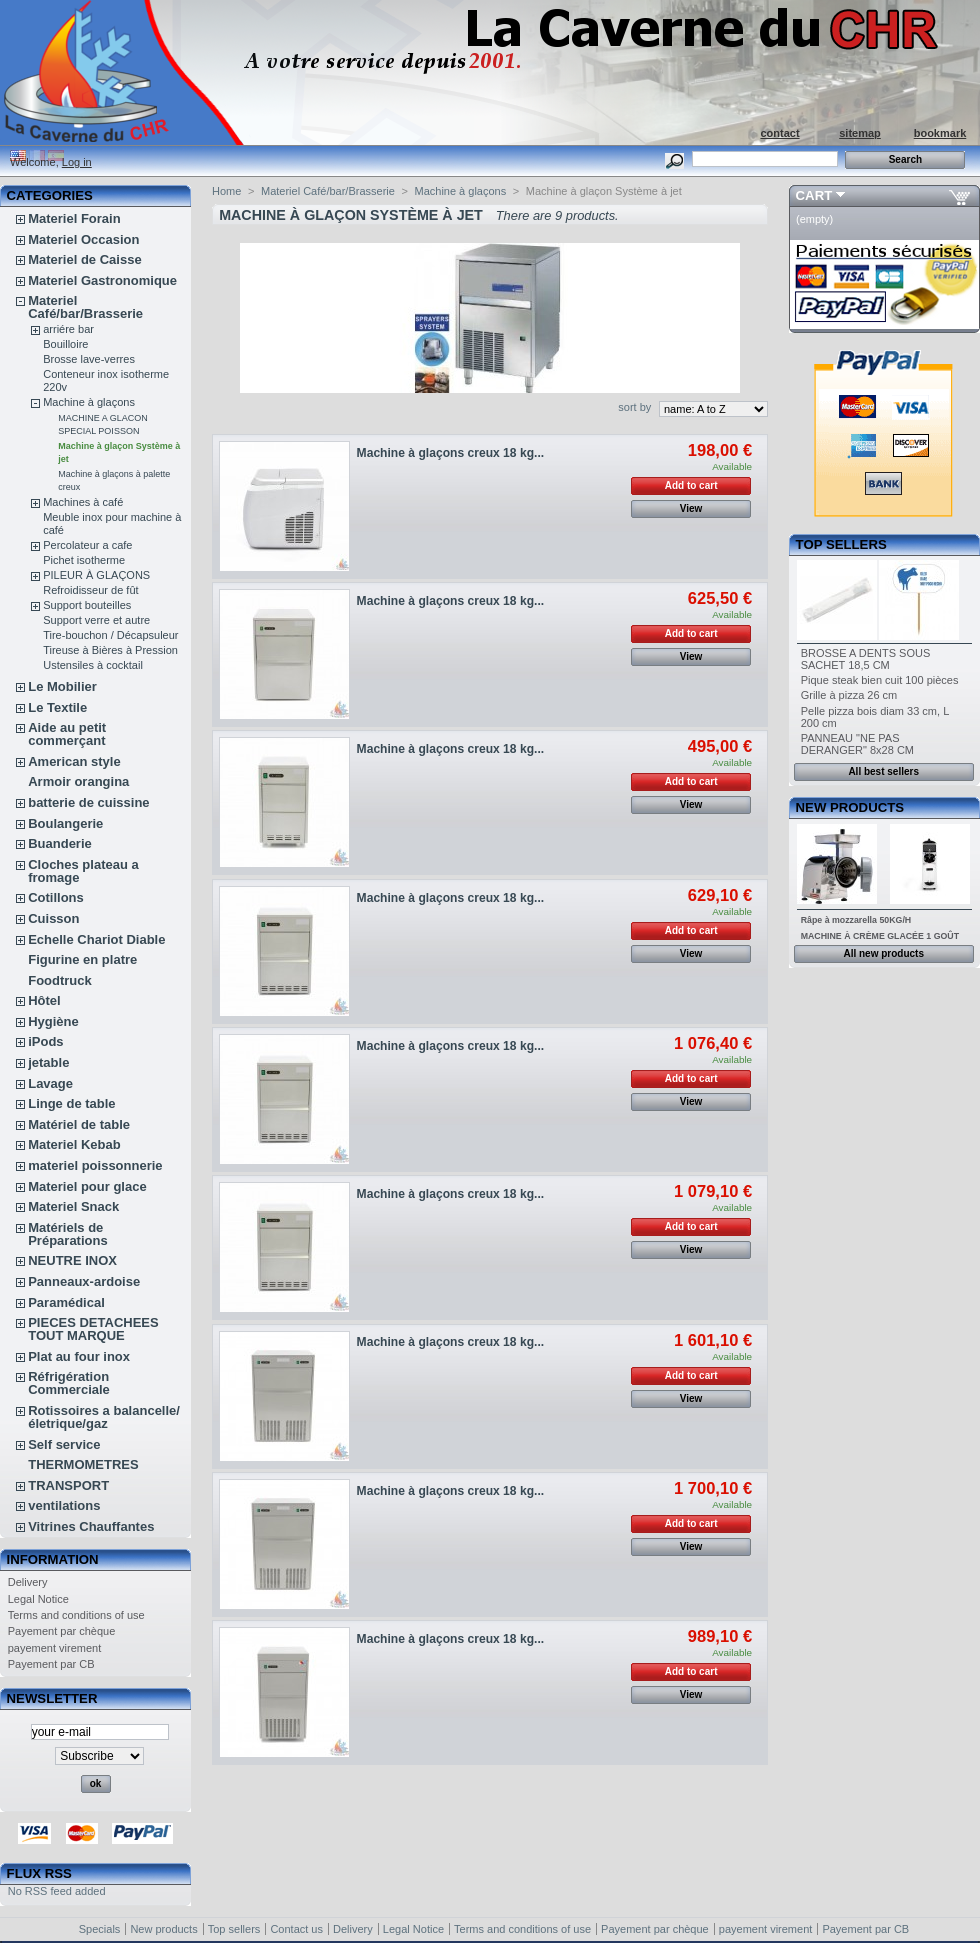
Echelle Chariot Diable (96, 939)
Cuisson (53, 918)
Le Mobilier (62, 686)
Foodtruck (60, 980)
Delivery (28, 1582)
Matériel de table (79, 1124)
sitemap (860, 133)
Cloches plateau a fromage (83, 871)
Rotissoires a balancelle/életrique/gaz (104, 1417)
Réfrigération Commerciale (69, 1383)
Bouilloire (65, 344)
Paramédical (66, 1302)
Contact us (296, 1929)
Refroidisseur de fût (90, 590)
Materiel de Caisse (84, 259)
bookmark (940, 133)
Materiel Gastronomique (102, 280)
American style (74, 761)
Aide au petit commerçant (67, 734)
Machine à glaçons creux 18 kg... (451, 453)
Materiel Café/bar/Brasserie (85, 307)
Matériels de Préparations (67, 1234)
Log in (77, 162)
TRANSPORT (68, 1485)
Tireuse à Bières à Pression (110, 650)
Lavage (50, 1083)
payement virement (55, 1648)
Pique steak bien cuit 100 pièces (880, 680)
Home (226, 191)
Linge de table (71, 1103)
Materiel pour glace (87, 1186)
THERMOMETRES (83, 1464)
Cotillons (56, 897)
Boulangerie (65, 823)
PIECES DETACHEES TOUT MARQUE (93, 1329)
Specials (100, 1929)
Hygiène (53, 1021)
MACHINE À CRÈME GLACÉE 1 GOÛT (880, 936)
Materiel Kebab (74, 1144)
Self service (64, 1444)
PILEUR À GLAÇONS (96, 575)
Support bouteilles (87, 605)
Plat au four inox (79, 1356)
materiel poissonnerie (95, 1165)
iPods (45, 1041)
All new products (883, 953)
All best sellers (883, 771)
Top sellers (841, 544)
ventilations (64, 1505)
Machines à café (83, 502)
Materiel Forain (74, 218)
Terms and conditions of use (76, 1615)
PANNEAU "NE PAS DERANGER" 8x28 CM (857, 744)
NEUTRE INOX (72, 1260)
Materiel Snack (73, 1206)
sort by (634, 407)
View (691, 508)
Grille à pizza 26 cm (849, 695)
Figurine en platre (82, 959)
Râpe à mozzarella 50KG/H (856, 920)
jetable (48, 1062)
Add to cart (691, 485)
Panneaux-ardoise (84, 1281)
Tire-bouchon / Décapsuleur (110, 635)
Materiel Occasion (83, 239)
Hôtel (44, 1000)
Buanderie (60, 843)
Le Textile (57, 707)
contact (779, 133)
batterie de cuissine (88, 802)
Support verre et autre (96, 620)
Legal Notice (38, 1599)
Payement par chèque (62, 1631)
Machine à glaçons (89, 402)
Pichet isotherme (84, 560)
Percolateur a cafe (87, 545)
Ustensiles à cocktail (93, 665)
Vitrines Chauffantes (91, 1526)
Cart (814, 195)
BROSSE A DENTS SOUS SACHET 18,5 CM (866, 659)
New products (850, 807)
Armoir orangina (78, 781)
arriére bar (68, 329)
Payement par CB (51, 1664)
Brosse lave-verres (89, 359)
